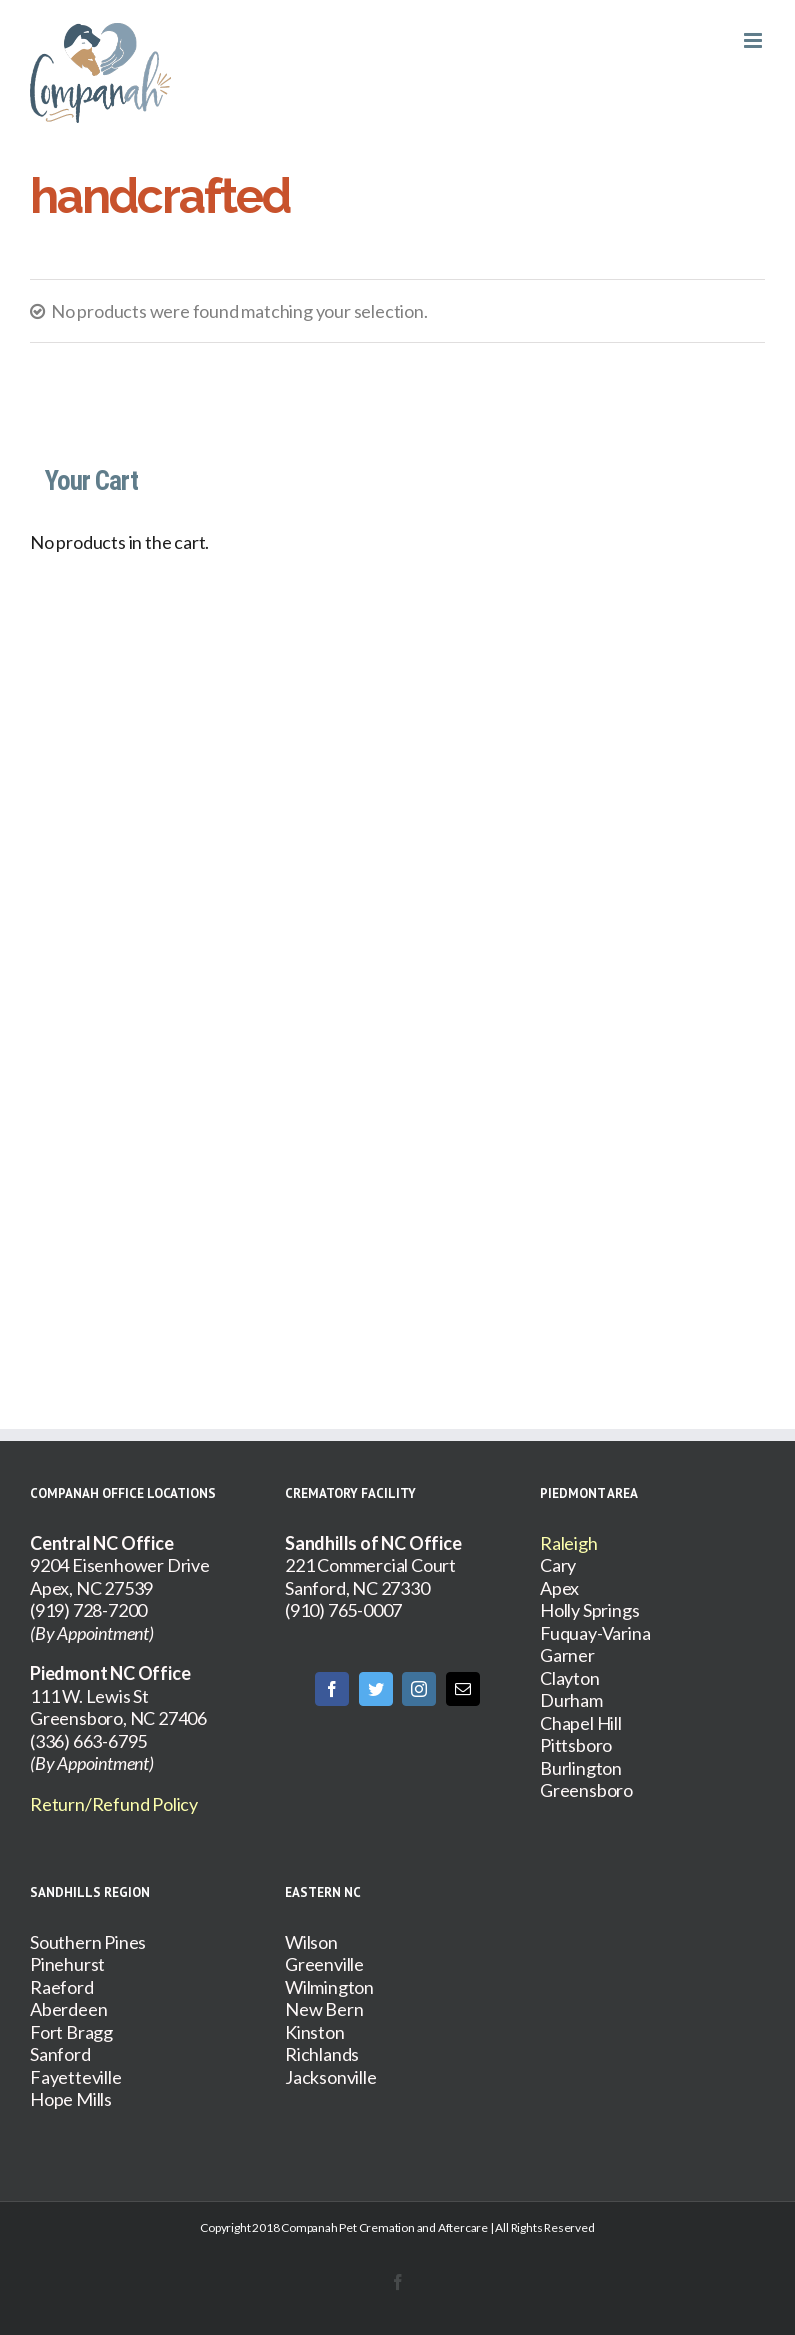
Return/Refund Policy (114, 1804)
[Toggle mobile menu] (754, 40)
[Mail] (463, 1689)
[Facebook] (332, 1689)
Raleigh (569, 1543)
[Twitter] (376, 1689)
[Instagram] (419, 1689)
